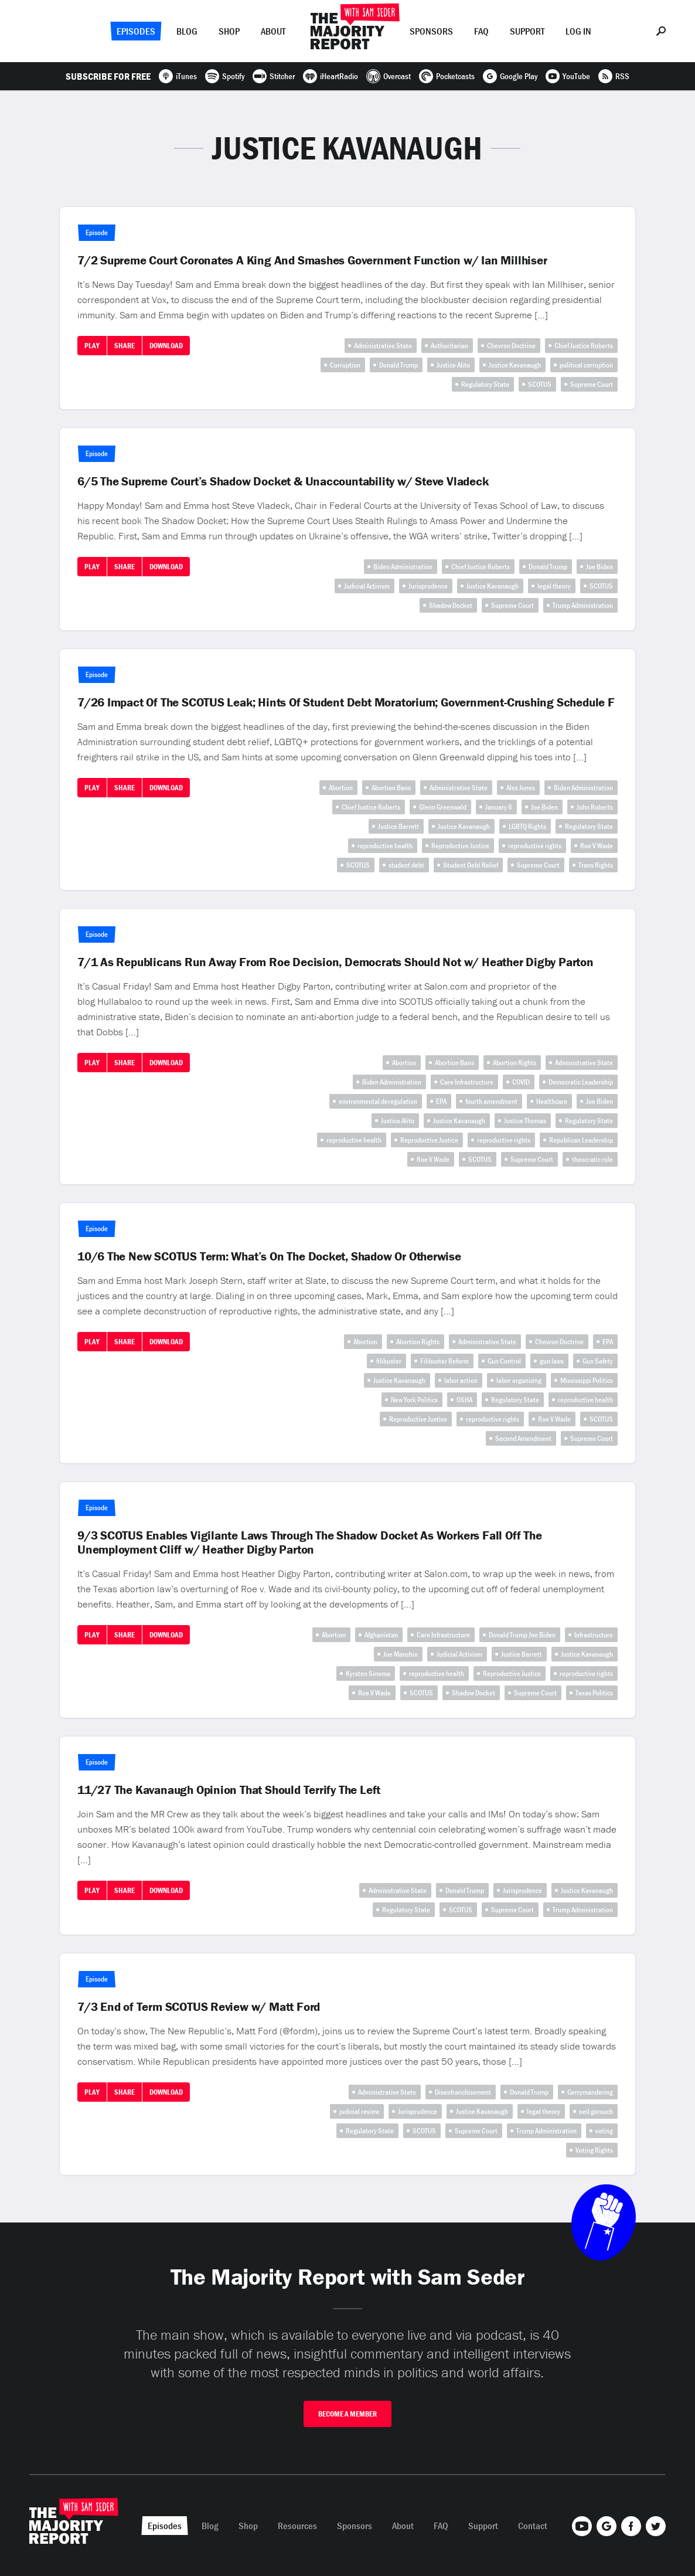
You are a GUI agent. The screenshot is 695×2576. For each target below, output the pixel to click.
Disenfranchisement (463, 2092)
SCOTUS (539, 384)
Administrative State (383, 346)
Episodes (136, 31)
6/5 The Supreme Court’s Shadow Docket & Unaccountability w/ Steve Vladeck (283, 481)
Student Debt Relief (470, 865)
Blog (186, 31)
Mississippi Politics (586, 1380)
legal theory (554, 586)
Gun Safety (597, 1361)
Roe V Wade (596, 846)
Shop (229, 31)
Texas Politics (594, 1693)
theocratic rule (592, 1159)
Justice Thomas (525, 1121)
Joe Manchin (400, 1654)
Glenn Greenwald (442, 807)
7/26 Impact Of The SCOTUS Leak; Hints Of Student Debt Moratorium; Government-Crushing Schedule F (346, 702)
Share (124, 346)
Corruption (345, 365)
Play (92, 346)
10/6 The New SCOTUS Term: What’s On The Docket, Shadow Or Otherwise (269, 1256)
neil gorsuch (596, 2111)
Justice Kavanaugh (515, 365)
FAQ (481, 31)
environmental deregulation (378, 1101)
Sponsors (431, 31)
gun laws (552, 1361)
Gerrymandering (590, 2092)
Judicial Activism (367, 586)
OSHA (464, 1400)
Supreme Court (591, 384)
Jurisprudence (428, 586)
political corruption (586, 365)
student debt (406, 865)
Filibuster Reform (444, 1361)
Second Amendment (523, 1438)
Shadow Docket (450, 605)
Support (527, 31)
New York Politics (414, 1400)
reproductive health (385, 846)
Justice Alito (453, 365)
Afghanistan (381, 1635)
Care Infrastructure (466, 1082)
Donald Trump (398, 365)
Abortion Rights (514, 1063)
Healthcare (551, 1101)
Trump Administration (583, 605)
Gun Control (504, 1361)
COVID (521, 1082)
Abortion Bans (391, 788)
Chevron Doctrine (511, 346)
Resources (297, 2525)
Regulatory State (485, 384)
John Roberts (595, 807)
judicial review (359, 2111)
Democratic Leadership (580, 1082)
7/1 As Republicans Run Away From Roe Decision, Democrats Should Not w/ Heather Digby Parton (335, 962)
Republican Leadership (581, 1140)
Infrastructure (593, 1635)
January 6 (498, 807)
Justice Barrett (398, 826)
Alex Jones (520, 788)
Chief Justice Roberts (583, 346)
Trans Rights (595, 865)
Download (166, 346)
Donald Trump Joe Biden (522, 1635)
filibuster (388, 1361)
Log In (578, 31)
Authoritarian (449, 346)
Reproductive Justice (460, 846)
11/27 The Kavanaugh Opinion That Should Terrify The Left (228, 1790)
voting (604, 2131)
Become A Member (347, 2414)
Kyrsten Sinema (368, 1673)
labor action (461, 1380)
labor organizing (518, 1380)
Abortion (341, 788)
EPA (441, 1101)
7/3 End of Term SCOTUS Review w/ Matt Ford (198, 2007)
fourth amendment (491, 1101)
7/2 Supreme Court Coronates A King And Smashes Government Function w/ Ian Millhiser (312, 260)
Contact (532, 2525)
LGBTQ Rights (527, 826)
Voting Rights (594, 2150)
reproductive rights (534, 846)
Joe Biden (599, 567)
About (273, 31)
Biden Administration (402, 567)
